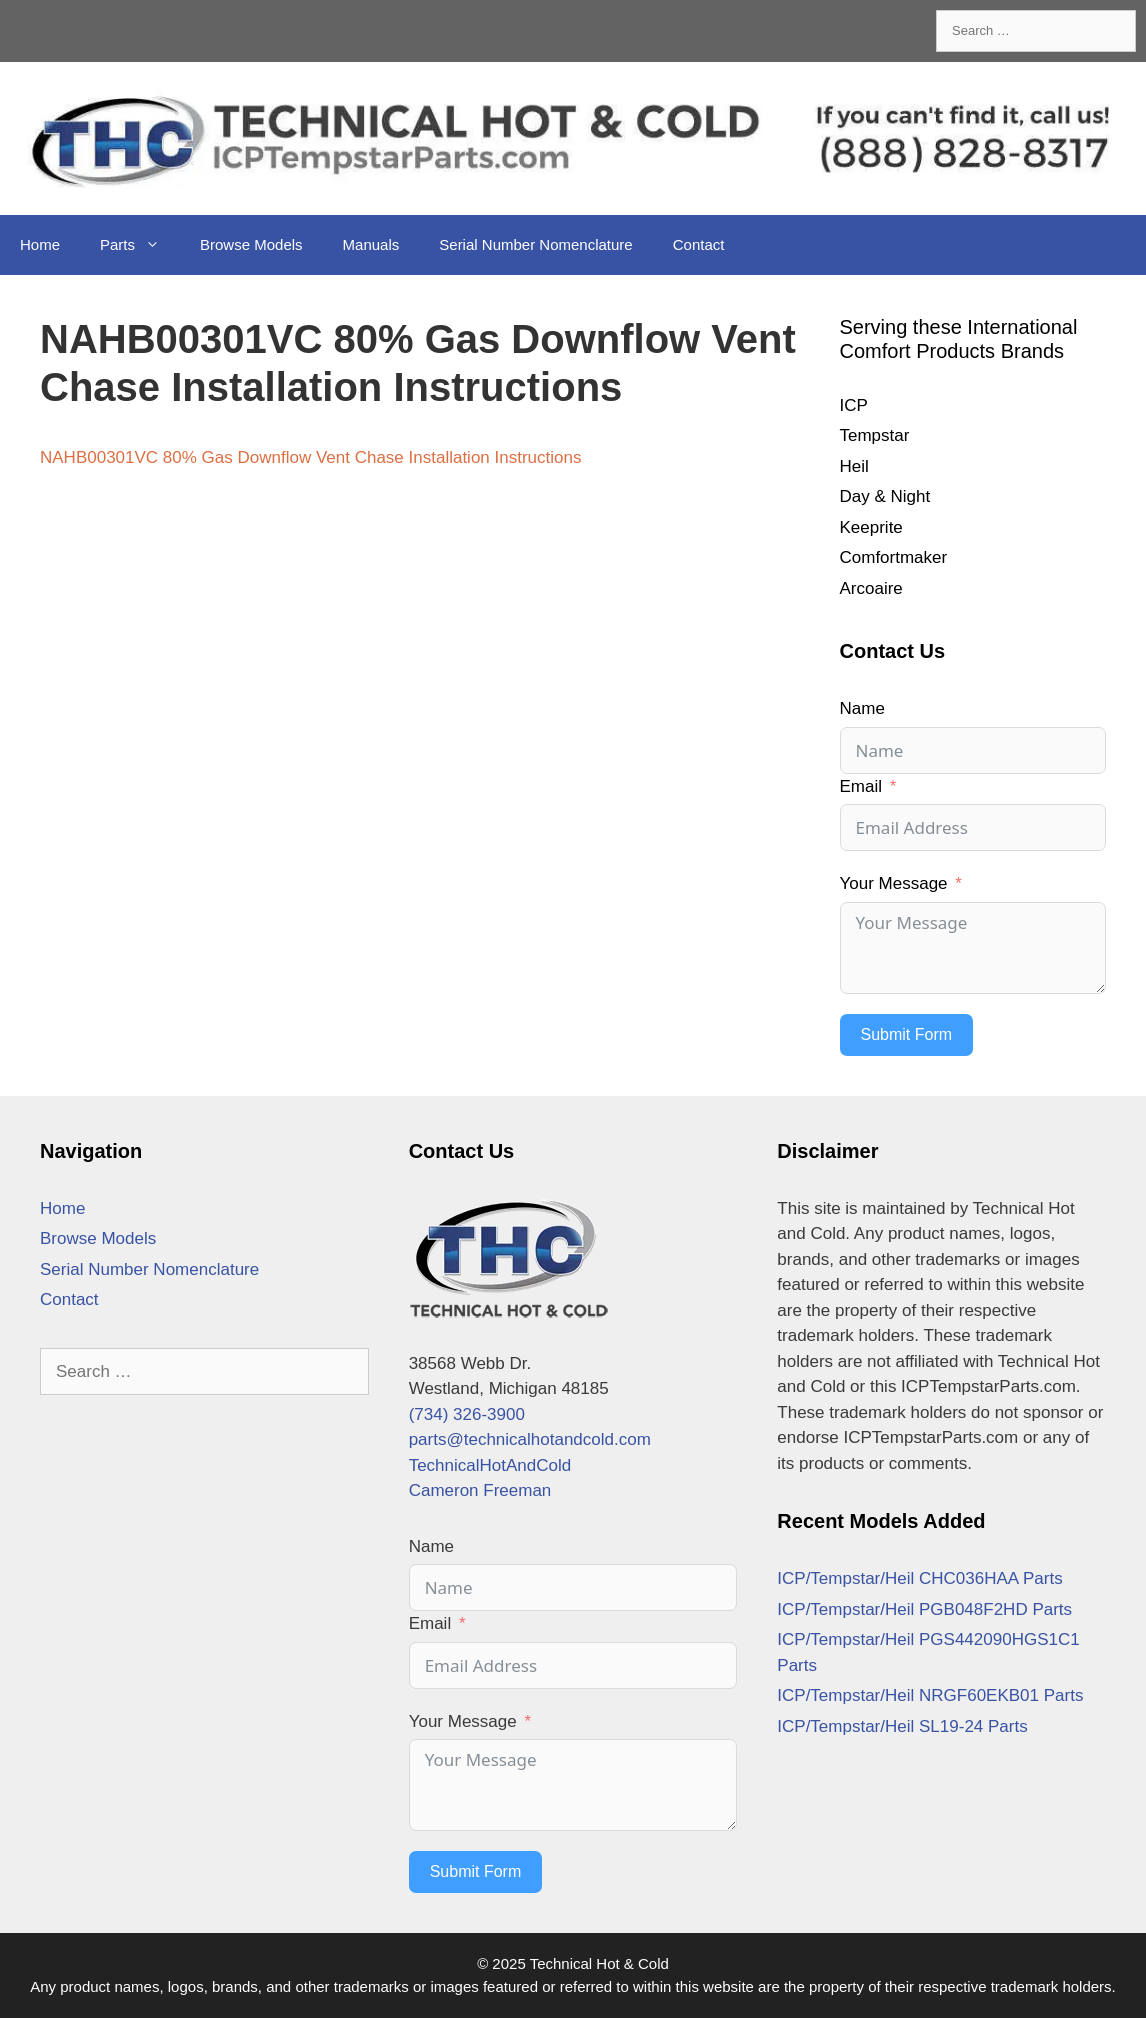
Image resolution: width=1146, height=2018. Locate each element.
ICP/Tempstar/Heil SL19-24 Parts (902, 1726)
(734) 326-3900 (467, 1414)
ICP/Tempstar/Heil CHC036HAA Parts (919, 1578)
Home (40, 244)
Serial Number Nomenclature (535, 244)
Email (861, 786)
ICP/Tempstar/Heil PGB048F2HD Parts (924, 1609)
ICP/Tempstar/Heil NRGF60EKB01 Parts (930, 1695)
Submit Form (907, 1034)
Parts (140, 245)
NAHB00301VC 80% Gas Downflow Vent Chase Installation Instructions (310, 457)
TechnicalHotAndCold (490, 1465)
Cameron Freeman (480, 1490)
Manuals (371, 244)
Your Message (894, 883)
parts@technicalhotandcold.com (530, 1439)
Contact (699, 244)
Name (862, 708)
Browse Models (251, 244)
